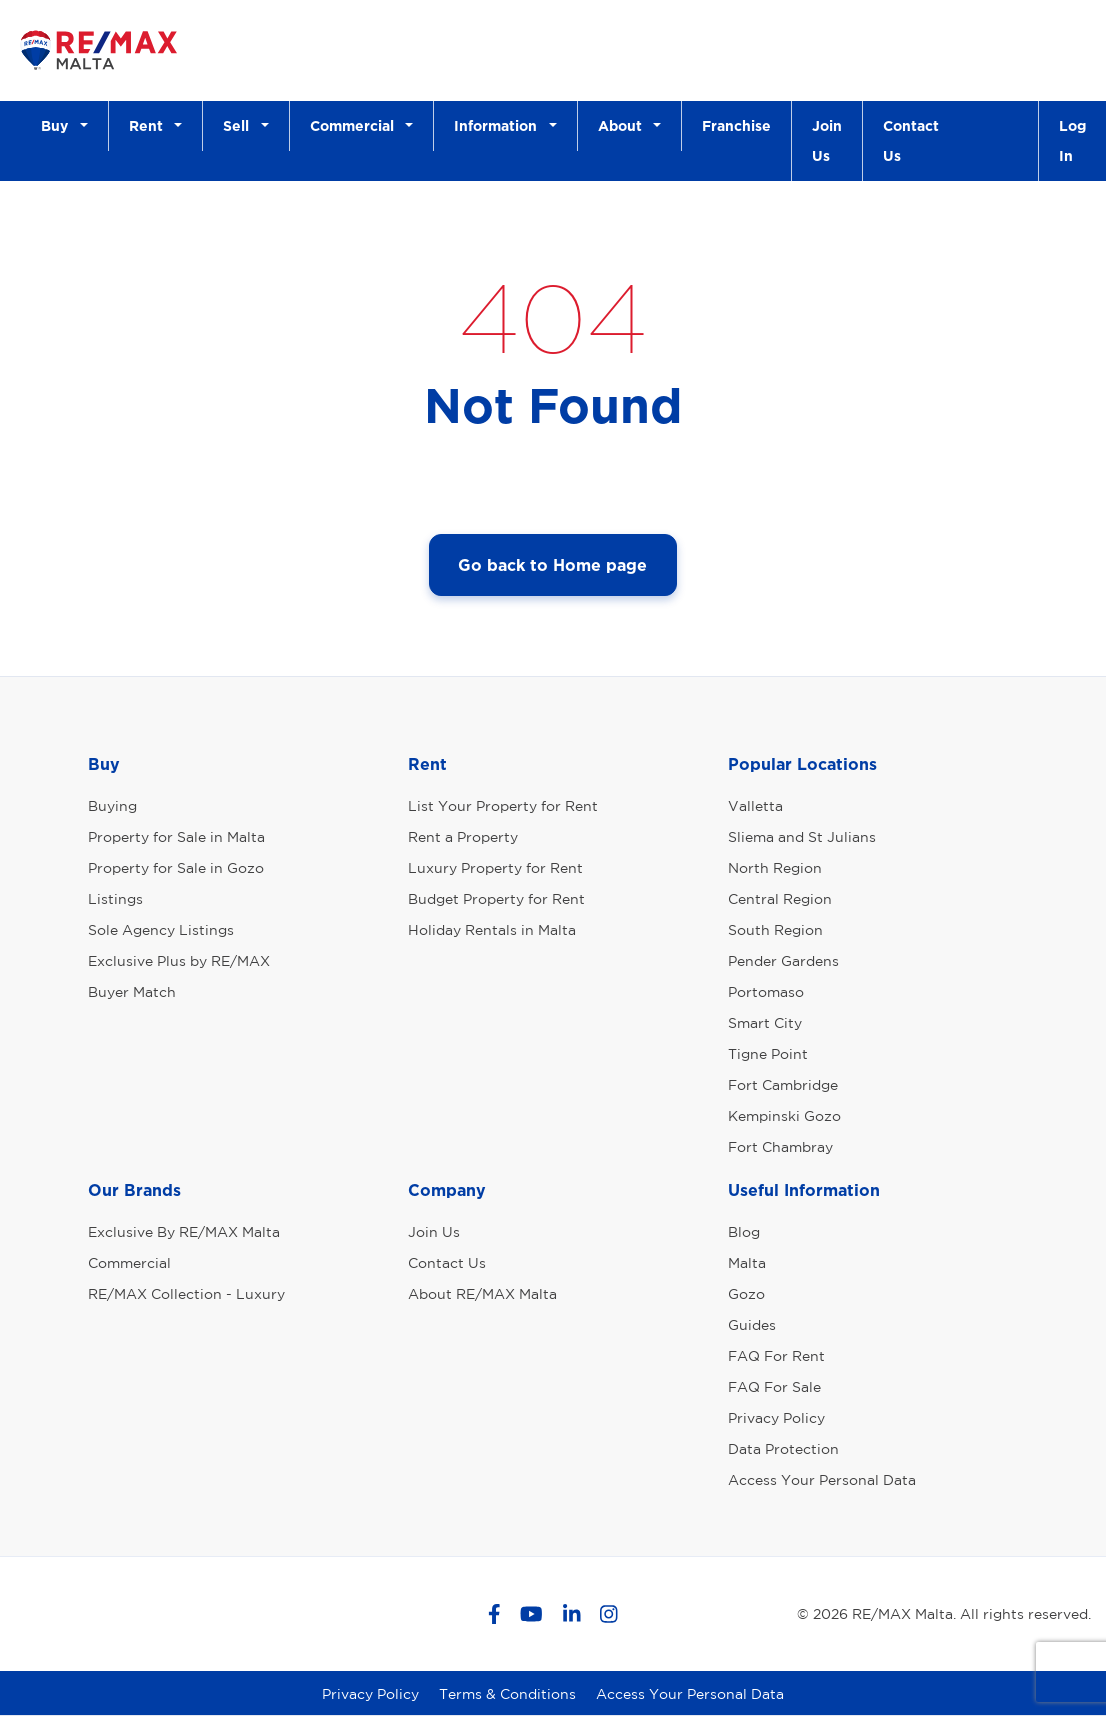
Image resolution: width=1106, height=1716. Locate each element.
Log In (1072, 140)
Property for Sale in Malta (176, 837)
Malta (747, 1263)
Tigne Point (768, 1054)
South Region (775, 930)
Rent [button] (150, 125)
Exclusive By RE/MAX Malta (184, 1232)
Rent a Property (463, 837)
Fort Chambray (780, 1147)
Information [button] (499, 125)
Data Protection (783, 1449)
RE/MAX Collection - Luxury (186, 1294)
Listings (115, 899)
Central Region (780, 899)
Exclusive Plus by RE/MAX (179, 961)
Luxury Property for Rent (495, 868)
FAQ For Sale (774, 1387)
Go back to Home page (552, 565)
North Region (775, 868)
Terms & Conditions (507, 1694)
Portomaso (766, 992)
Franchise (736, 125)
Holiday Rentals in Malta (492, 930)
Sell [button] (240, 125)
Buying (112, 806)
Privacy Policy (776, 1418)
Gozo (746, 1294)
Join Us (827, 140)
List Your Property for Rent (503, 806)
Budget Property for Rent (496, 899)
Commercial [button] (356, 125)
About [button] (624, 125)
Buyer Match (132, 992)
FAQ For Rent (776, 1356)
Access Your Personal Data (822, 1480)
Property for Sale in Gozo (176, 868)
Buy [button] (58, 125)
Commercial (129, 1263)
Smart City (765, 1023)
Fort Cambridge (783, 1085)
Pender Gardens (783, 961)
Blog (744, 1232)
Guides (752, 1325)
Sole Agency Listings (161, 930)
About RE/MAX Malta (482, 1294)
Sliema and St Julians (802, 837)
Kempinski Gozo (784, 1116)
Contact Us (911, 140)
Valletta (755, 806)
